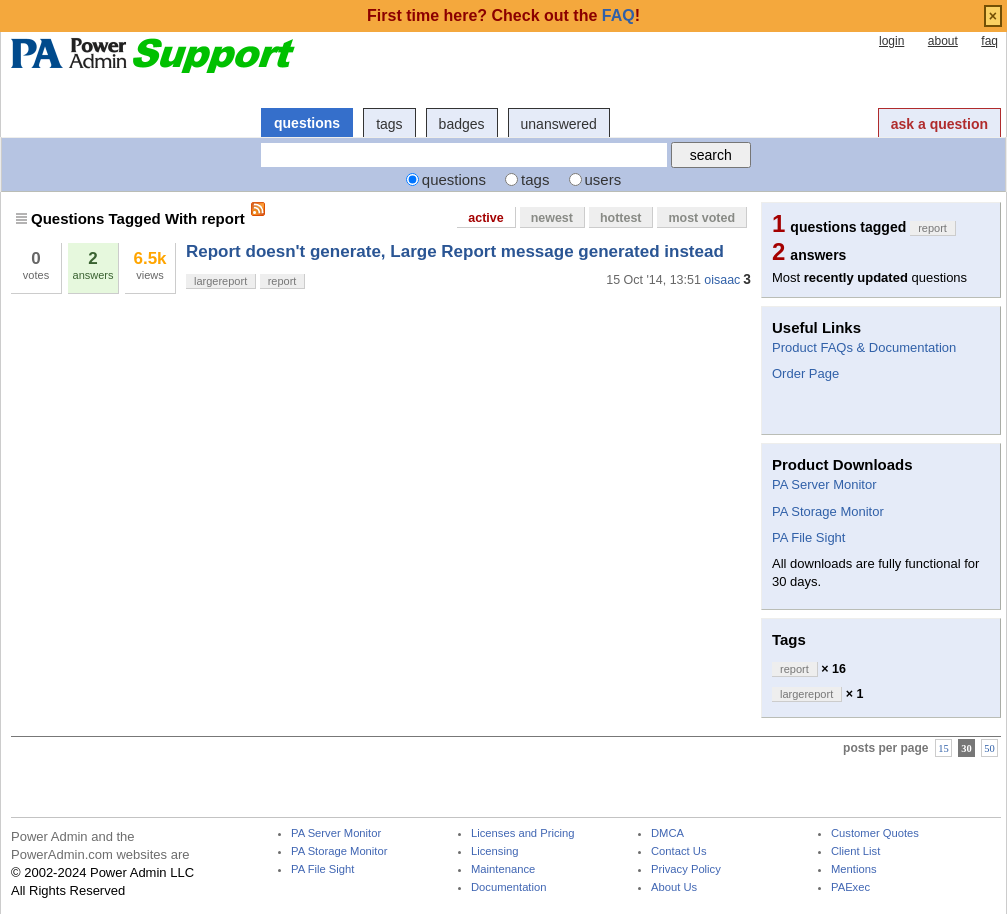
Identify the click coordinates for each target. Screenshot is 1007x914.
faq (989, 41)
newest (552, 218)
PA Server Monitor (824, 484)
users (603, 179)
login (891, 41)
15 (943, 748)
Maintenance (503, 869)
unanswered (559, 124)
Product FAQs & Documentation (864, 347)
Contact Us (679, 851)
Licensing (494, 851)
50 (989, 748)
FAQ (618, 15)
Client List (855, 851)
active (485, 218)
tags (389, 124)
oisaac (722, 280)
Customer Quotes (875, 833)
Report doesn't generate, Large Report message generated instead (455, 251)
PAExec (850, 887)
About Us (674, 887)
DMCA (667, 833)
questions (307, 123)
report (282, 281)
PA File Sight (808, 537)
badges (462, 124)
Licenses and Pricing (523, 833)
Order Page (805, 373)
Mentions (854, 869)
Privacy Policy (686, 869)
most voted (701, 218)
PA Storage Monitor (828, 511)
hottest (621, 218)
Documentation (508, 887)
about (943, 41)
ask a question (939, 124)
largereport (220, 281)
